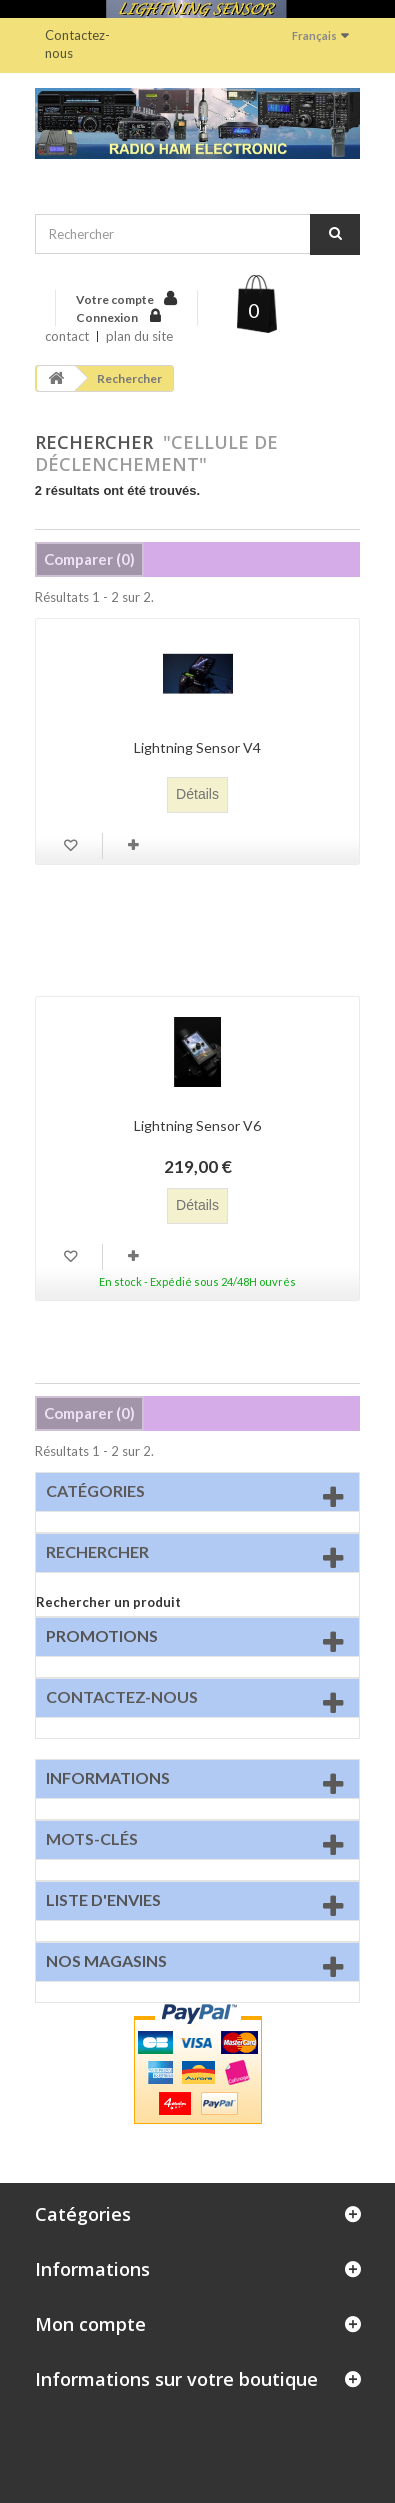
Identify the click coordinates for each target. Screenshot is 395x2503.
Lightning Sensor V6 (197, 1125)
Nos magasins (106, 1960)
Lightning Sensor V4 (197, 747)
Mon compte (90, 2324)
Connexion (108, 317)
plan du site (139, 336)
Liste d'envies (103, 1899)
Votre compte (115, 299)
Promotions (102, 1635)
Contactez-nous (77, 44)
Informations (108, 1777)
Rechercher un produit (108, 1602)
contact (67, 336)
